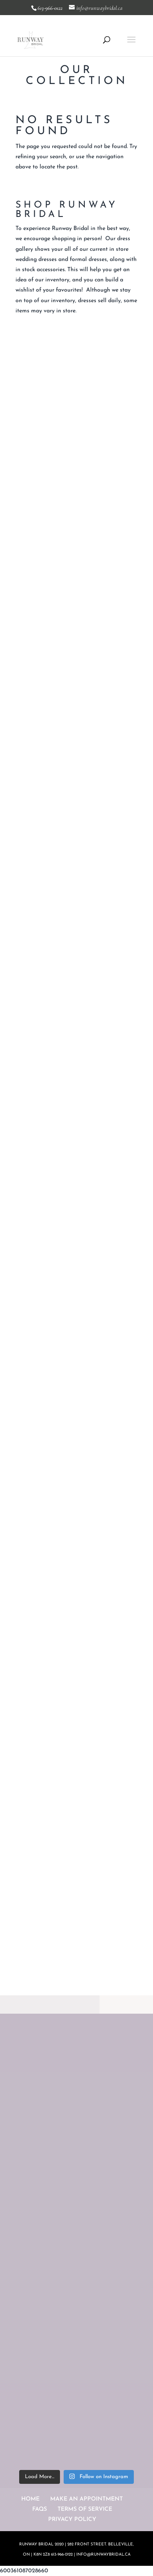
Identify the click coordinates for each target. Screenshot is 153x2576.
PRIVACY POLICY (72, 2519)
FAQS (39, 2509)
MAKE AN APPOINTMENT (86, 2499)
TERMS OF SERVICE (85, 2509)
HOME (30, 2499)
